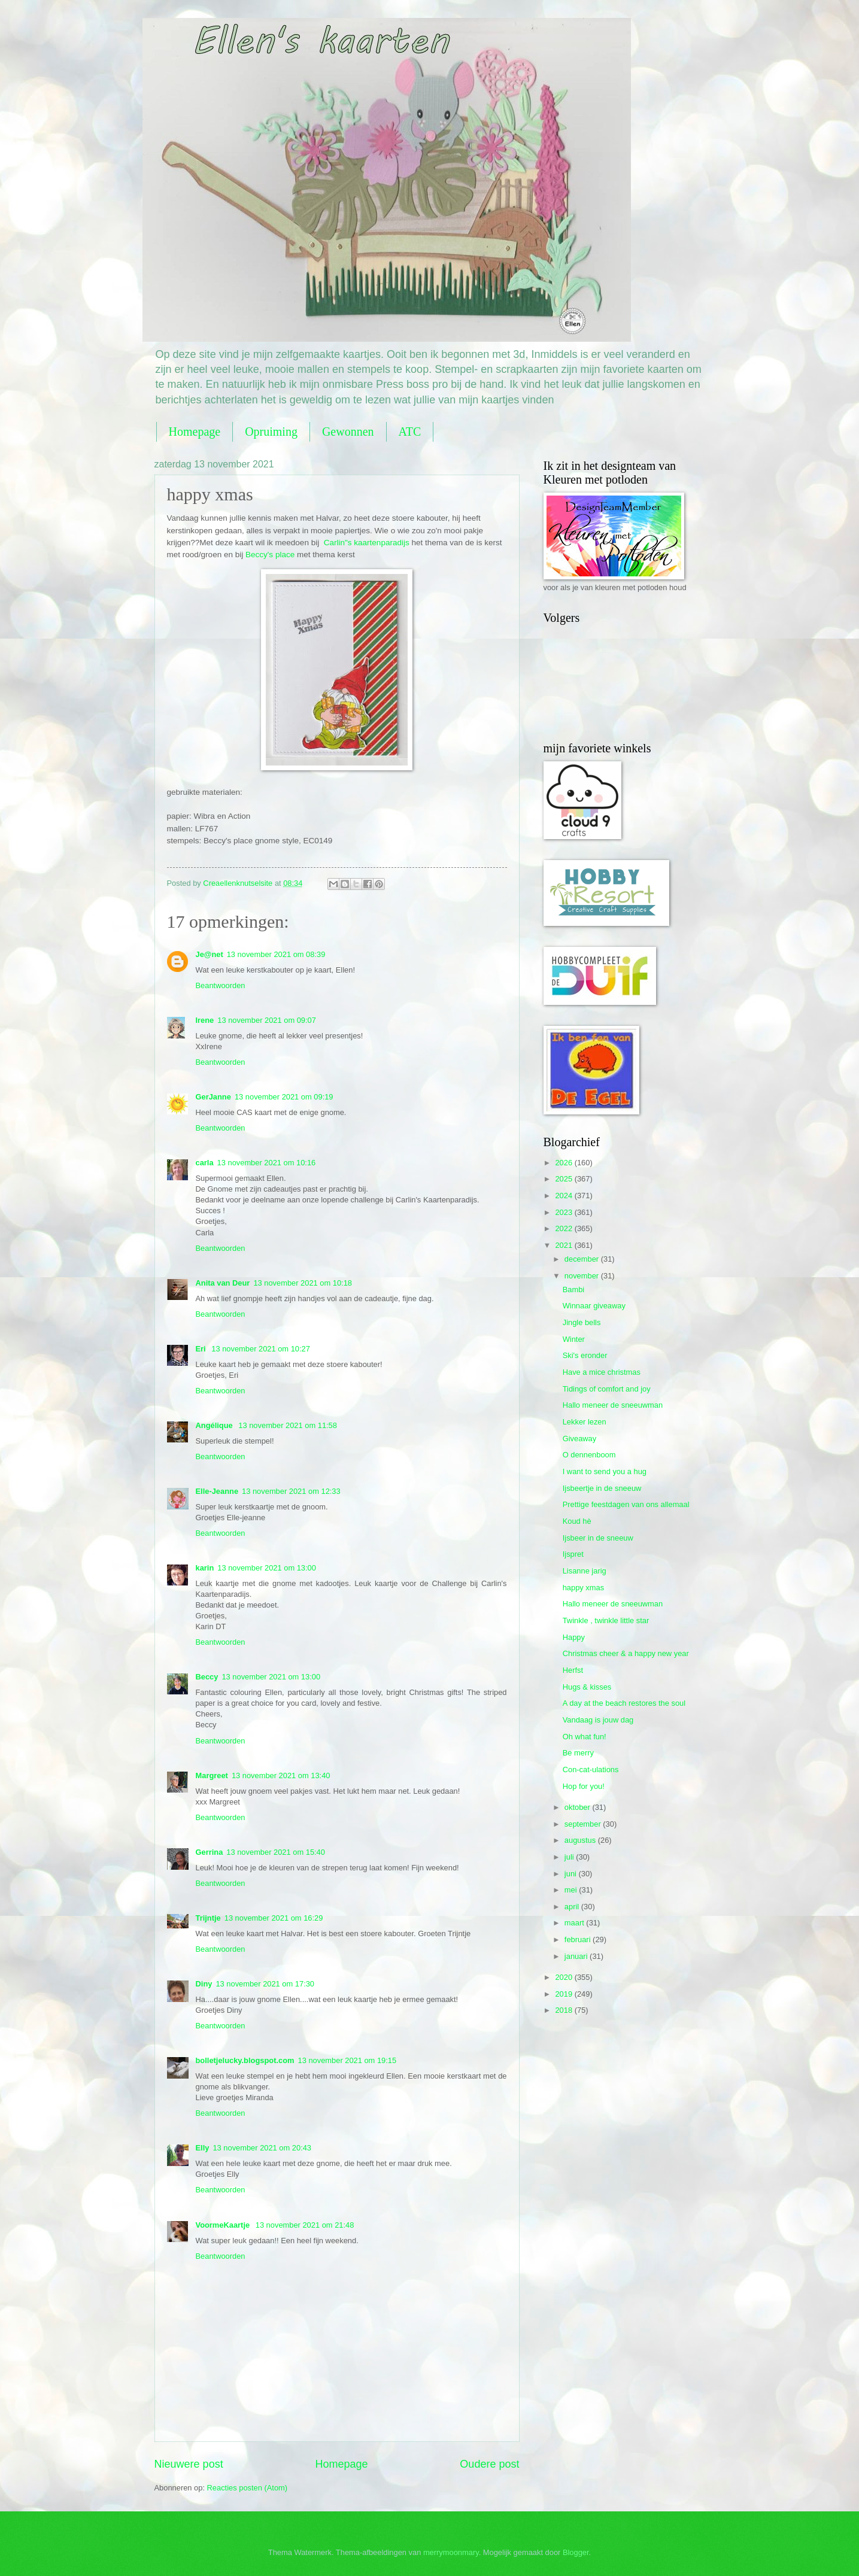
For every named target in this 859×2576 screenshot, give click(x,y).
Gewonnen (348, 431)
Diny (204, 1983)
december (582, 1258)
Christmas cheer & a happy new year (626, 1653)
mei (571, 1889)
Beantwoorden (220, 985)
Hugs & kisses (587, 1686)
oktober (578, 1807)
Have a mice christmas (602, 1372)
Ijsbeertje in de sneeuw (602, 1488)
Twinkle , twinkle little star (606, 1620)
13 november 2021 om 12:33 (291, 1491)
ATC (410, 431)
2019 (564, 1993)
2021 (564, 1245)
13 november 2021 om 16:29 (273, 1917)
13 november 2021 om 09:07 (266, 1020)
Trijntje (208, 1917)
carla (205, 1162)
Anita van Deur (223, 1282)
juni (571, 1873)
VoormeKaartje (224, 2224)
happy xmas (583, 1587)
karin (205, 1567)
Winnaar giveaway (594, 1305)
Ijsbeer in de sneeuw (598, 1537)
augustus (581, 1840)
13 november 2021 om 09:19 (284, 1096)
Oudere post (489, 2464)
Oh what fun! (584, 1736)
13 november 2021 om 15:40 (275, 1852)
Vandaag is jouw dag (598, 1719)
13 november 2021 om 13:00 (266, 1567)
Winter (574, 1339)
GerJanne (213, 1096)
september (583, 1823)
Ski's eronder (585, 1355)
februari (578, 1939)
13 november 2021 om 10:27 (260, 1348)
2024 (564, 1195)
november (582, 1275)
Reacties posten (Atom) (247, 2487)
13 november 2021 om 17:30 (264, 1983)
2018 (564, 2010)
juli (570, 1856)
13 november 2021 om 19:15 (347, 2060)
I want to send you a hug (604, 1471)
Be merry (578, 1752)
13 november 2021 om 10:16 (266, 1162)
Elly (203, 2147)
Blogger (576, 2552)
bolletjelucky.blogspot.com (245, 2060)
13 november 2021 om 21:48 (305, 2224)
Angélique (215, 1425)
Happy (574, 1637)
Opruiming (271, 431)
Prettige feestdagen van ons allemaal (626, 1504)
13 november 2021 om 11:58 (287, 1425)
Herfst (573, 1670)
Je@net (209, 954)
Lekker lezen (584, 1421)
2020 (564, 1977)
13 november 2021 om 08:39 (276, 954)
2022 (564, 1228)
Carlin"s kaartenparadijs (365, 542)
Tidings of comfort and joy (607, 1388)
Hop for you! (584, 1786)
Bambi (574, 1289)
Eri (202, 1348)
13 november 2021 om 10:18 (302, 1282)
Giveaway (580, 1438)
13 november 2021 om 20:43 (262, 2147)
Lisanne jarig (584, 1570)
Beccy (207, 1676)
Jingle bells (582, 1322)
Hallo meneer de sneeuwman (613, 1405)
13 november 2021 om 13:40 (281, 1775)
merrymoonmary (451, 2552)
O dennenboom (589, 1454)
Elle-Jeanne (217, 1491)
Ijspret (573, 1554)
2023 (564, 1212)
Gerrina (209, 1852)
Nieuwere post (188, 2464)
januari (577, 1956)
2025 (564, 1178)
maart (575, 1922)
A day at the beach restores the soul (624, 1703)
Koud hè (577, 1521)
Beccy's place (270, 554)
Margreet (212, 1775)
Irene (205, 1020)
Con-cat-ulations (591, 1769)
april (572, 1906)
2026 (564, 1162)
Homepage (195, 431)
